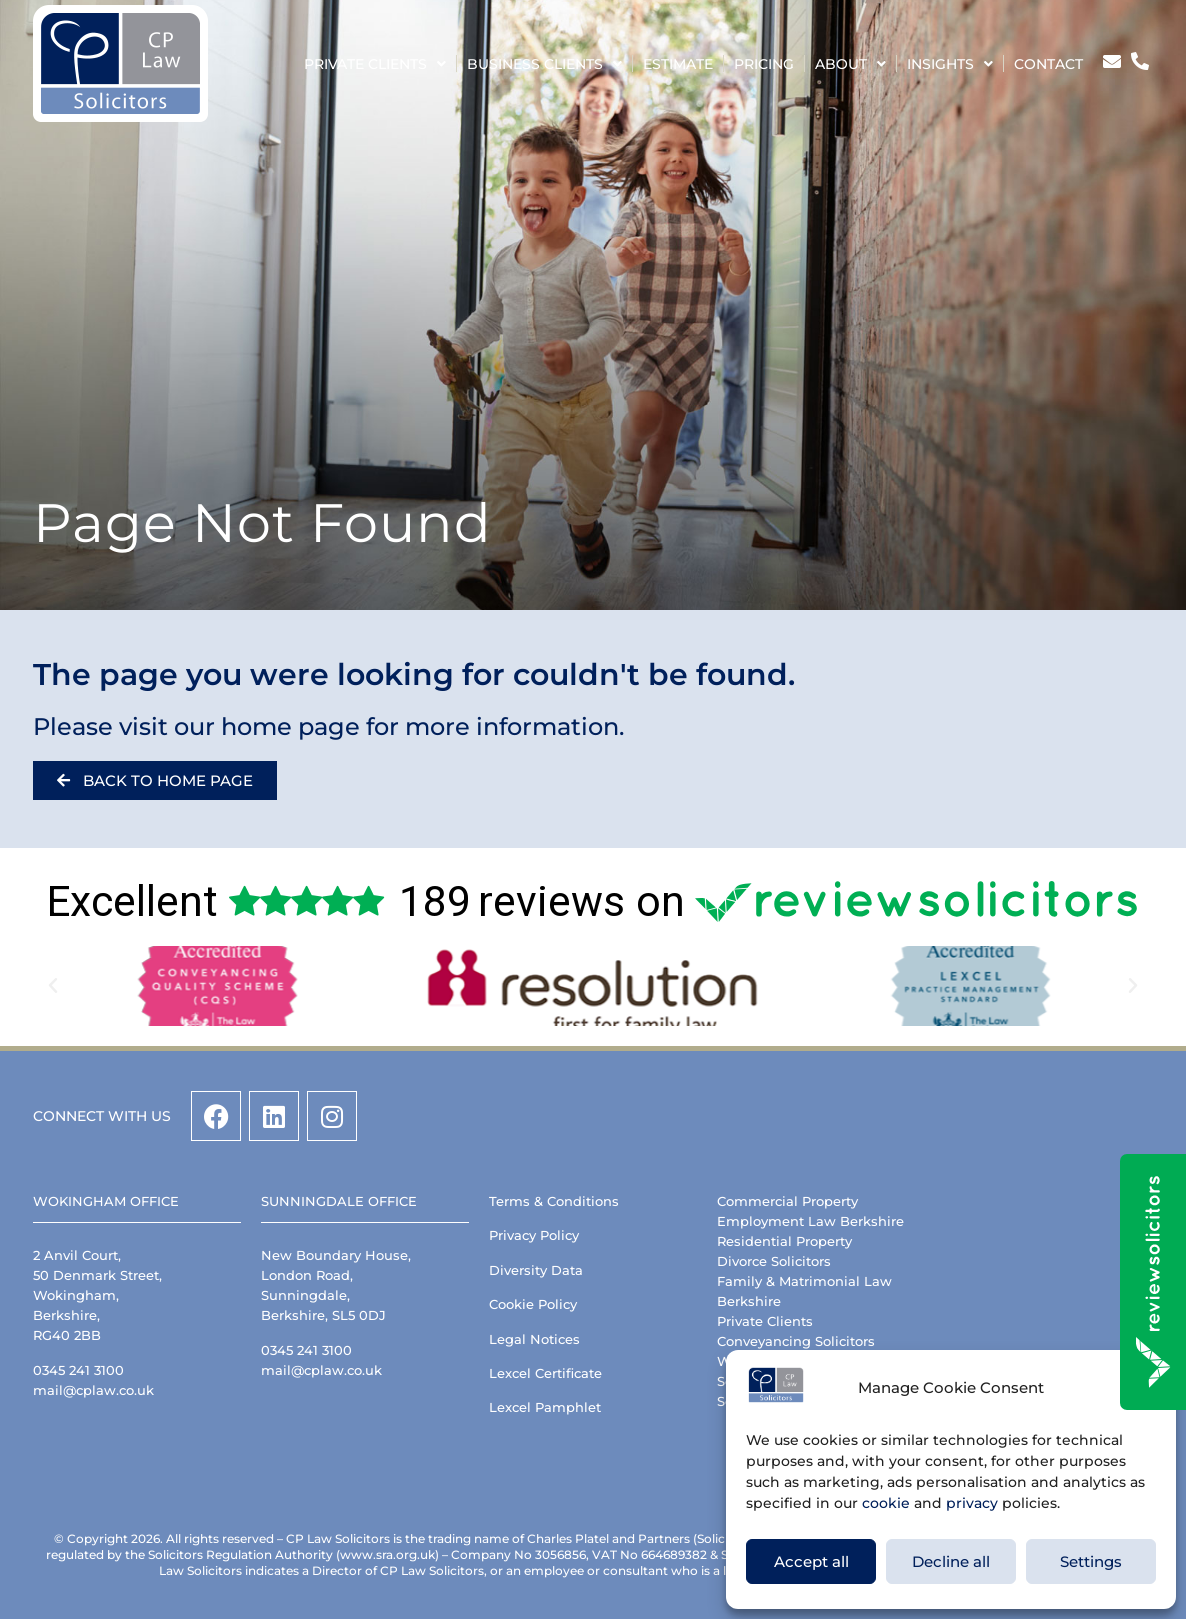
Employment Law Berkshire (810, 1221)
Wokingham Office (106, 1201)
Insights (950, 64)
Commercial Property (787, 1201)
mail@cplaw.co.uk (93, 1390)
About (850, 64)
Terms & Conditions (554, 1201)
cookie (886, 1503)
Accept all (811, 1561)
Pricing (764, 64)
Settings (1091, 1561)
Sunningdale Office (339, 1201)
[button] (53, 986)
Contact (1048, 64)
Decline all (951, 1561)
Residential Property (784, 1241)
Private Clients (375, 64)
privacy (972, 1503)
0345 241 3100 (78, 1370)
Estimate (678, 64)
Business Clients (544, 64)
